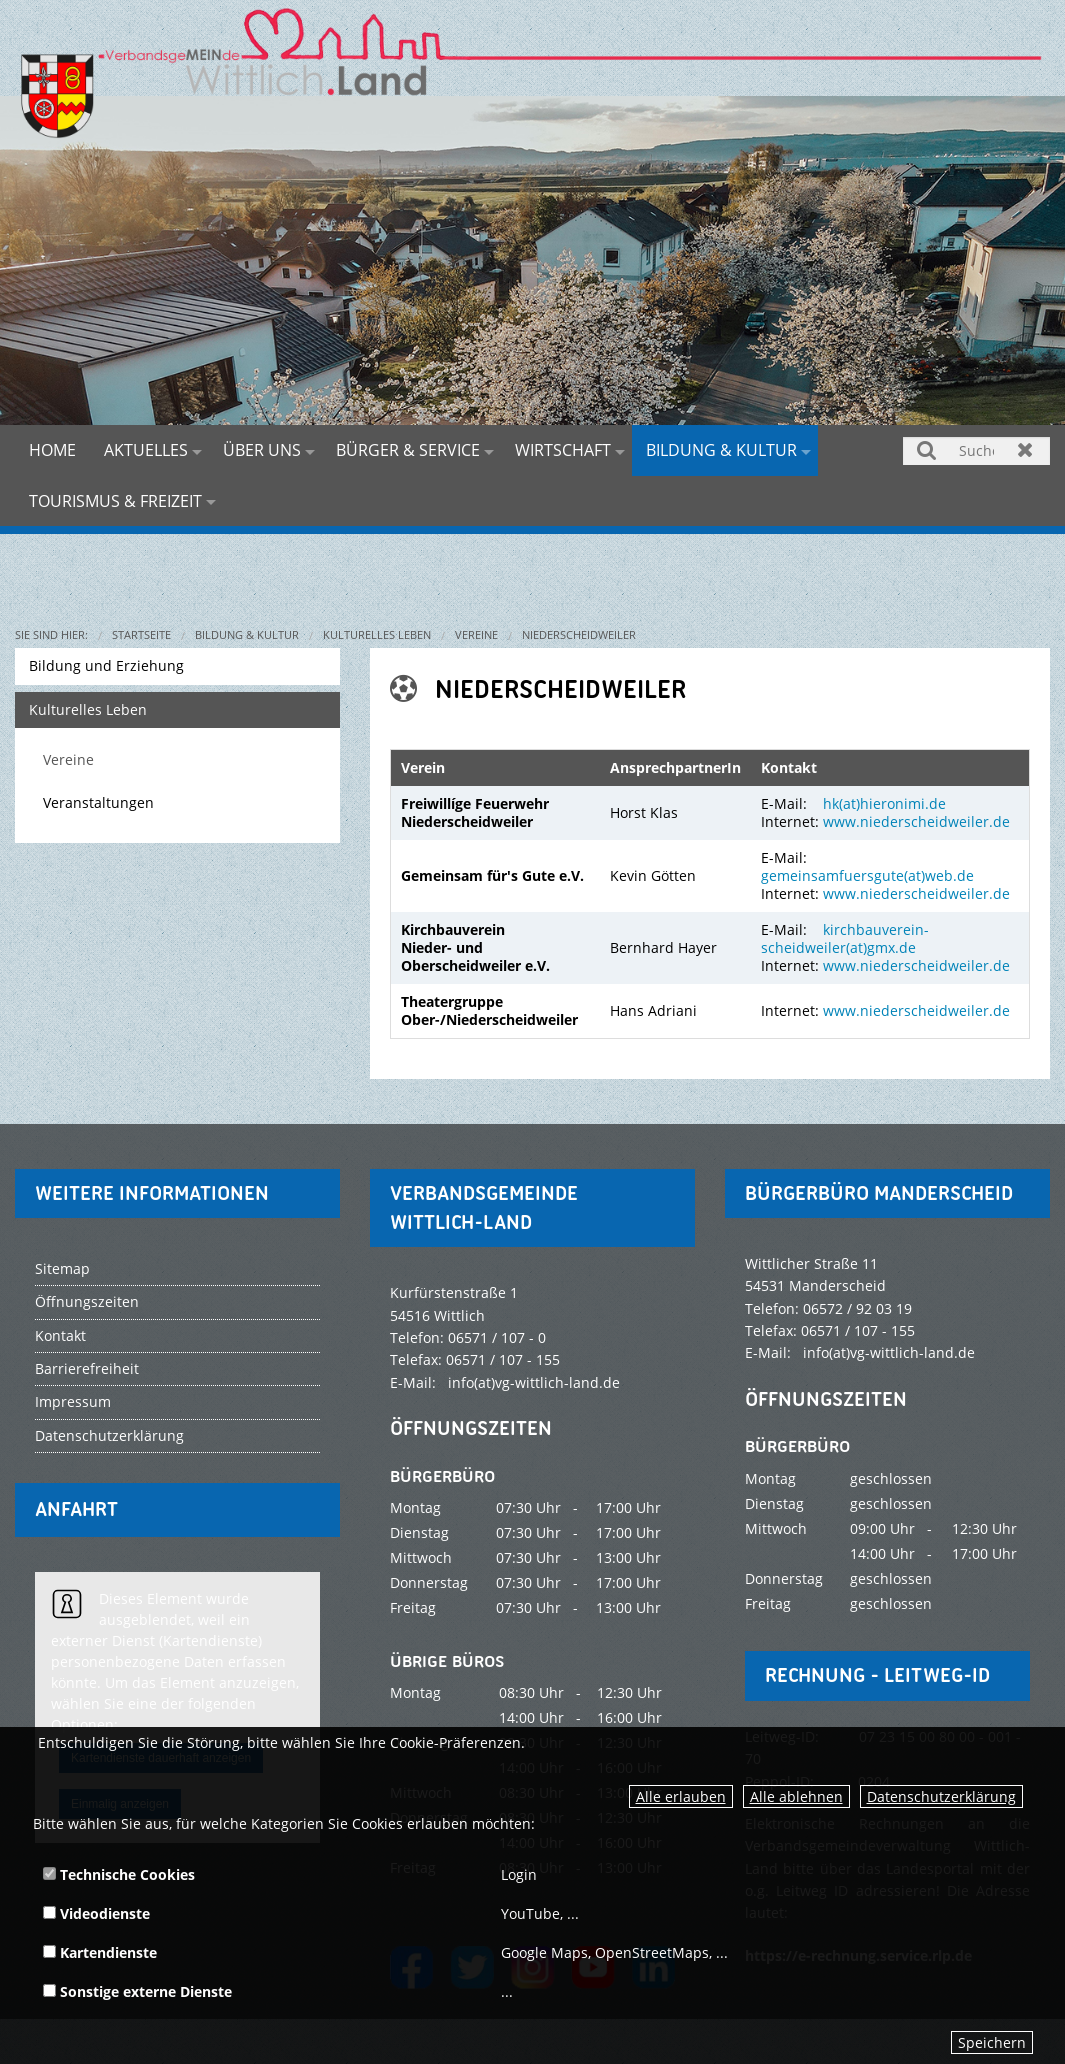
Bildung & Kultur (721, 450)
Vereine (476, 634)
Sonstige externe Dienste (137, 1991)
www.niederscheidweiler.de (916, 821)
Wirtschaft (563, 450)
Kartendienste (100, 1952)
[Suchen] (977, 451)
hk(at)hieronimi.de (884, 803)
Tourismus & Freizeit (115, 501)
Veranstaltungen (98, 802)
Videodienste (96, 1913)
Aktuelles (146, 450)
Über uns (262, 450)
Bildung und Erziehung (106, 665)
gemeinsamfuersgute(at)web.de (867, 875)
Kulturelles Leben (377, 634)
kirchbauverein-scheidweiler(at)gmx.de (845, 938)
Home (52, 450)
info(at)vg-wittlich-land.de (534, 1382)
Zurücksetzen (1025, 449)
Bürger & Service (408, 450)
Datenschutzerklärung (941, 1796)
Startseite (141, 634)
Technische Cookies (119, 1874)
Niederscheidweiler (579, 634)
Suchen (927, 449)
